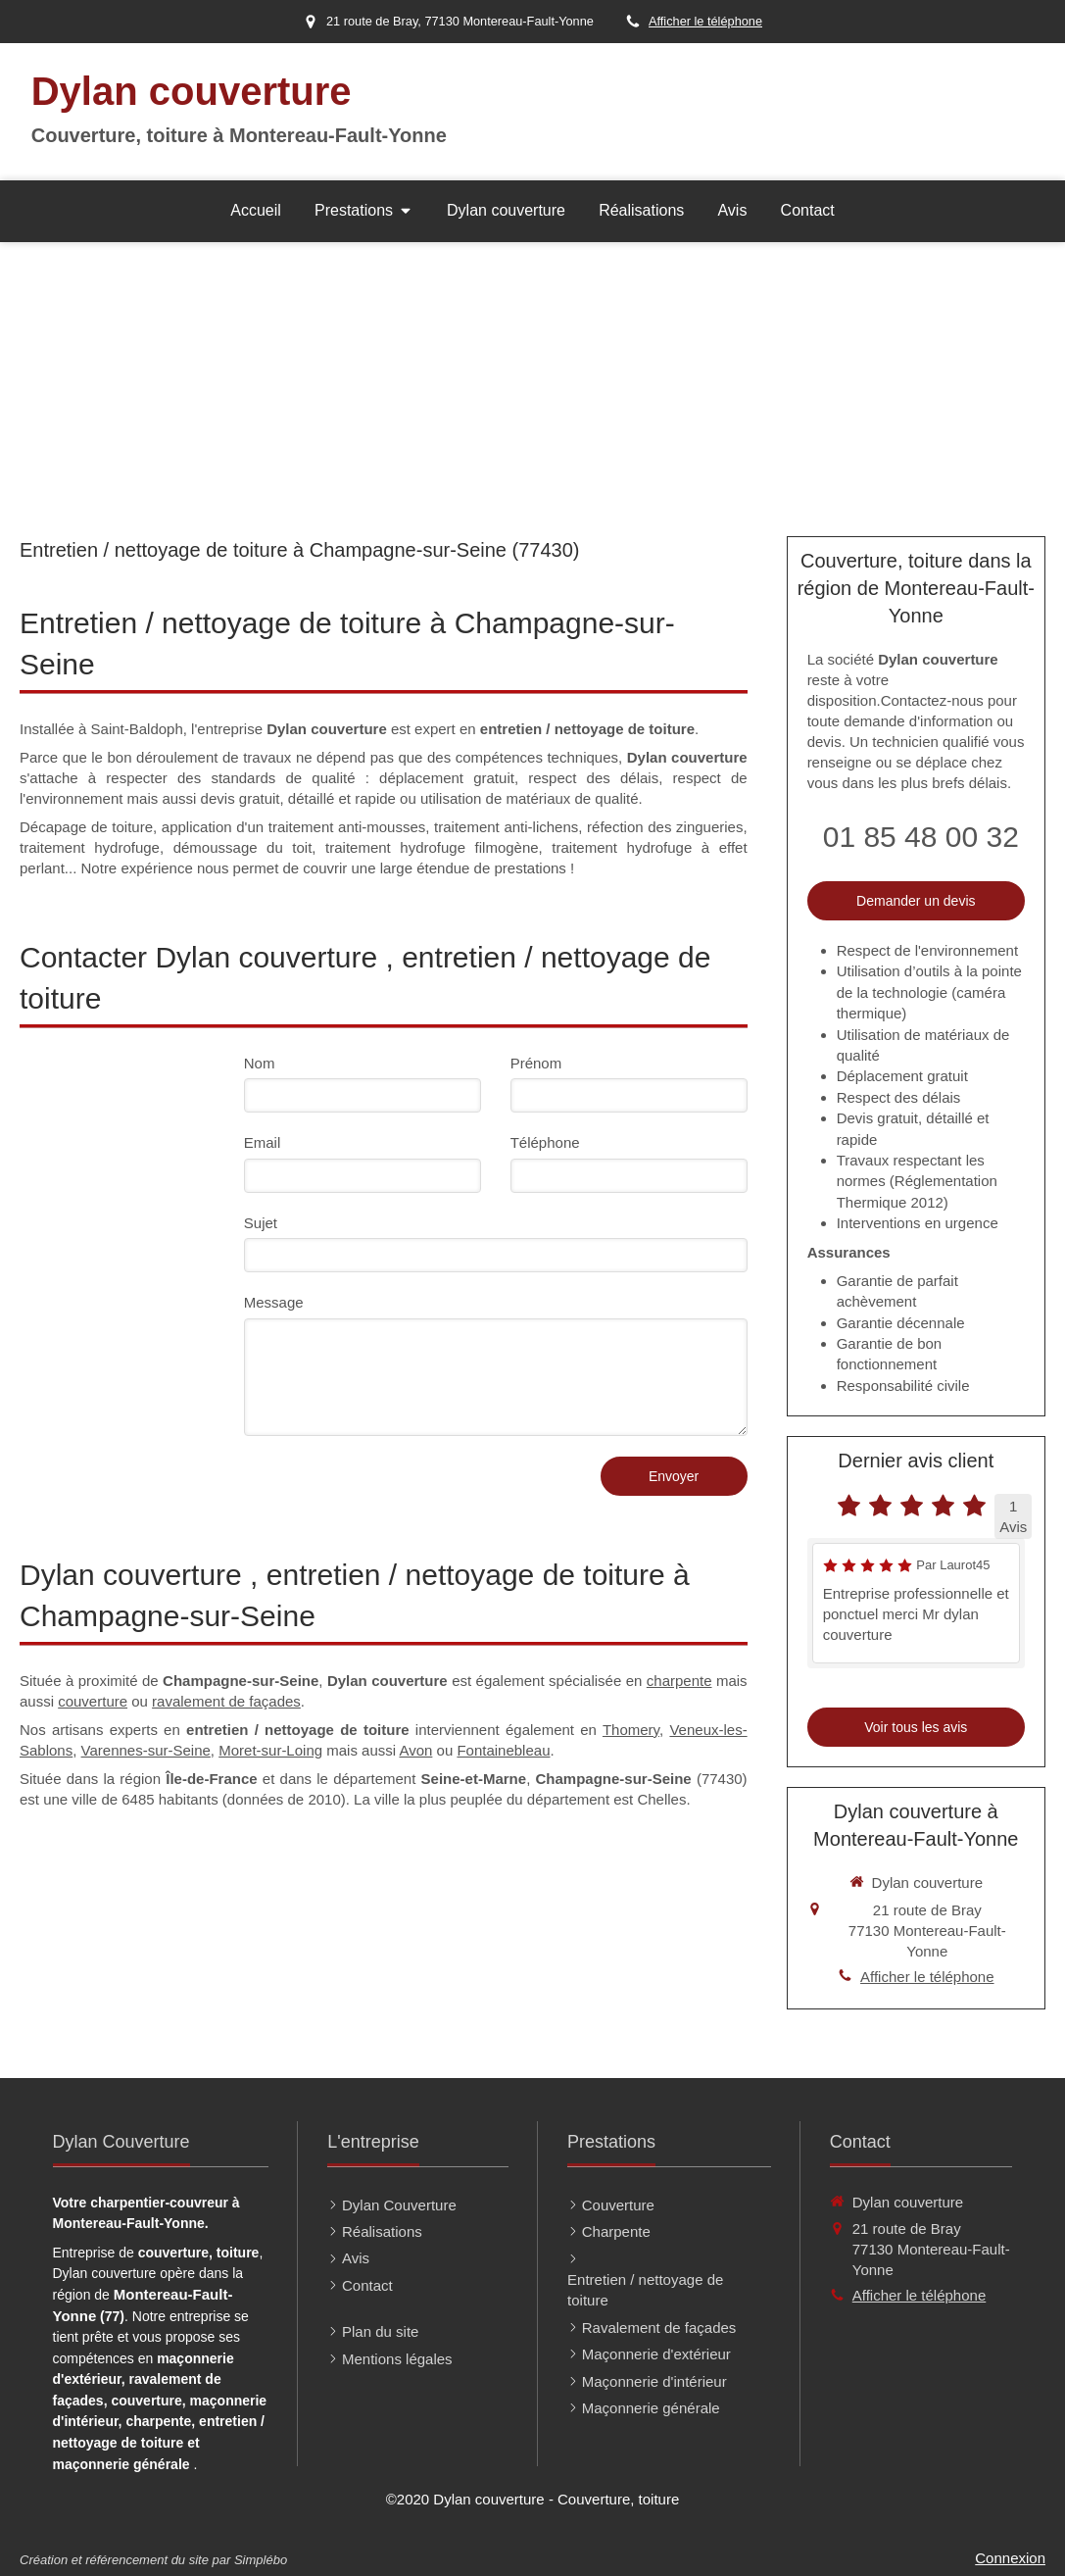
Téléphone (545, 1142)
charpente (679, 1680)
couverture (92, 1701)
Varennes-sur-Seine (146, 1750)
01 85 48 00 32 (921, 836)
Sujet (260, 1222)
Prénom (536, 1063)
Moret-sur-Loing (270, 1750)
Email (262, 1142)
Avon (415, 1750)
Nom (259, 1063)
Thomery (631, 1729)
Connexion (1010, 2558)
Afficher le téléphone (705, 21)
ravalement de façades (226, 1701)
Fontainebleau (503, 1750)
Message (274, 1302)
